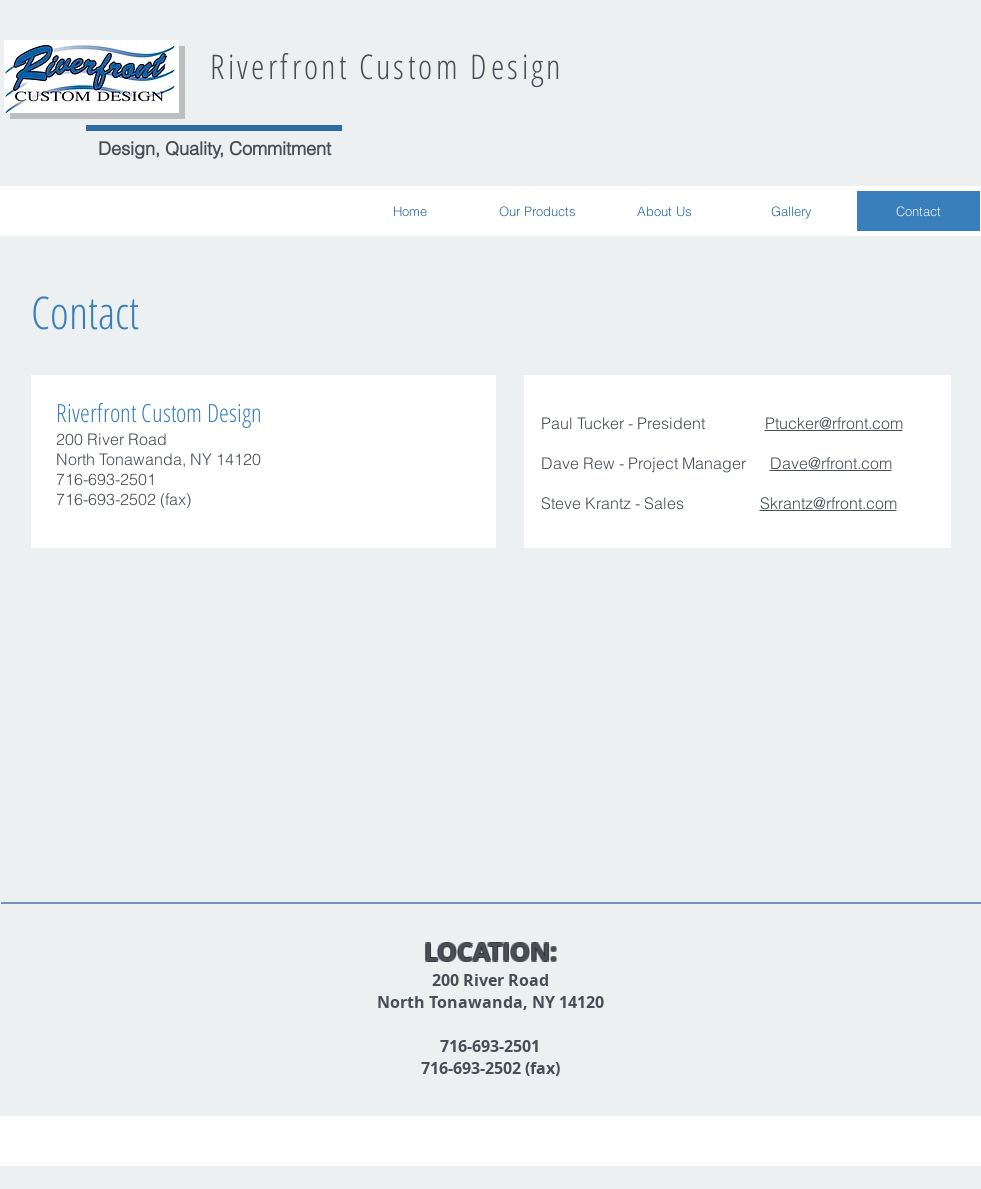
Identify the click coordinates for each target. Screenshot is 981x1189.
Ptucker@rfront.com (834, 423)
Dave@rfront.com (831, 463)
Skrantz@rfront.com (828, 503)
